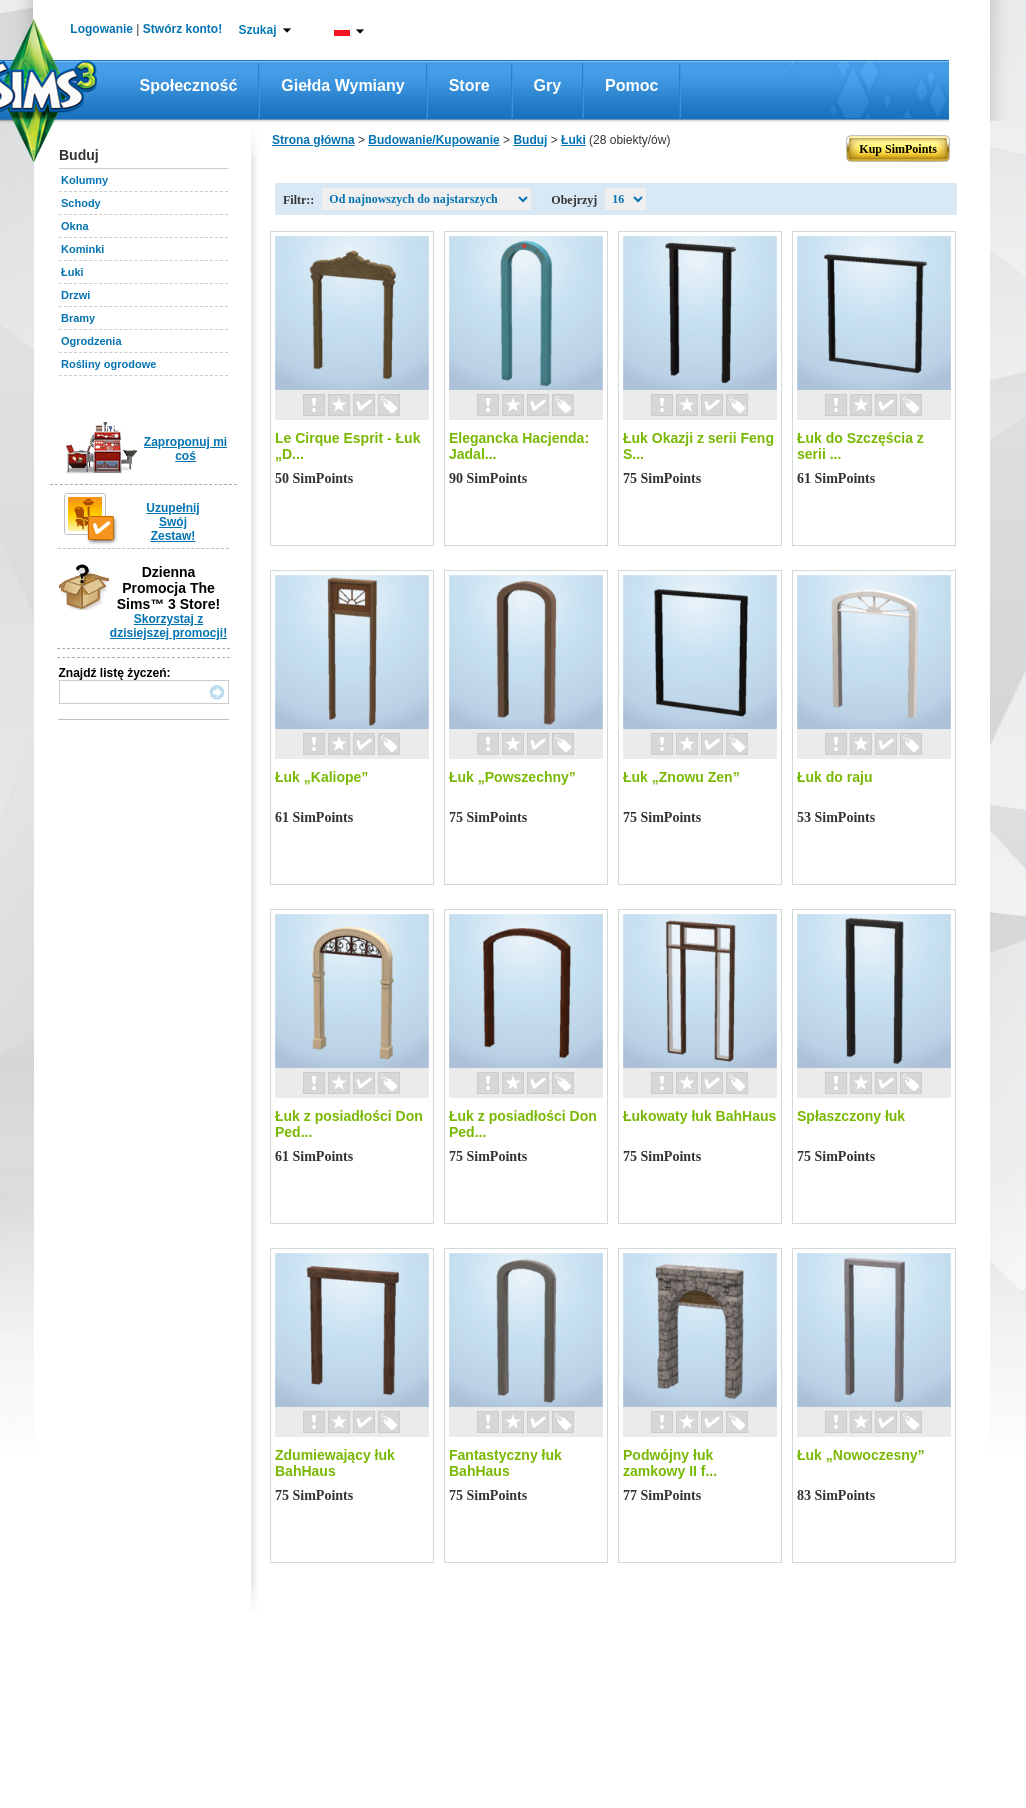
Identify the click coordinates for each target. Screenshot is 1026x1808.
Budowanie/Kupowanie (433, 140)
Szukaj (257, 30)
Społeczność (189, 85)
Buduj (530, 140)
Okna (75, 226)
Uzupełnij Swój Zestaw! (172, 522)
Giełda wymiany (342, 85)
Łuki (72, 272)
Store (469, 85)
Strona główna (313, 140)
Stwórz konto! (182, 29)
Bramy (78, 318)
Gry (548, 85)
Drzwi (75, 295)
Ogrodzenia (91, 341)
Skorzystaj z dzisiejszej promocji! (168, 626)
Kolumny (84, 180)
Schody (81, 203)
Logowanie (101, 29)
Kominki (82, 249)
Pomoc (631, 85)
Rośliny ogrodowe (108, 364)
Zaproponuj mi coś (185, 449)
